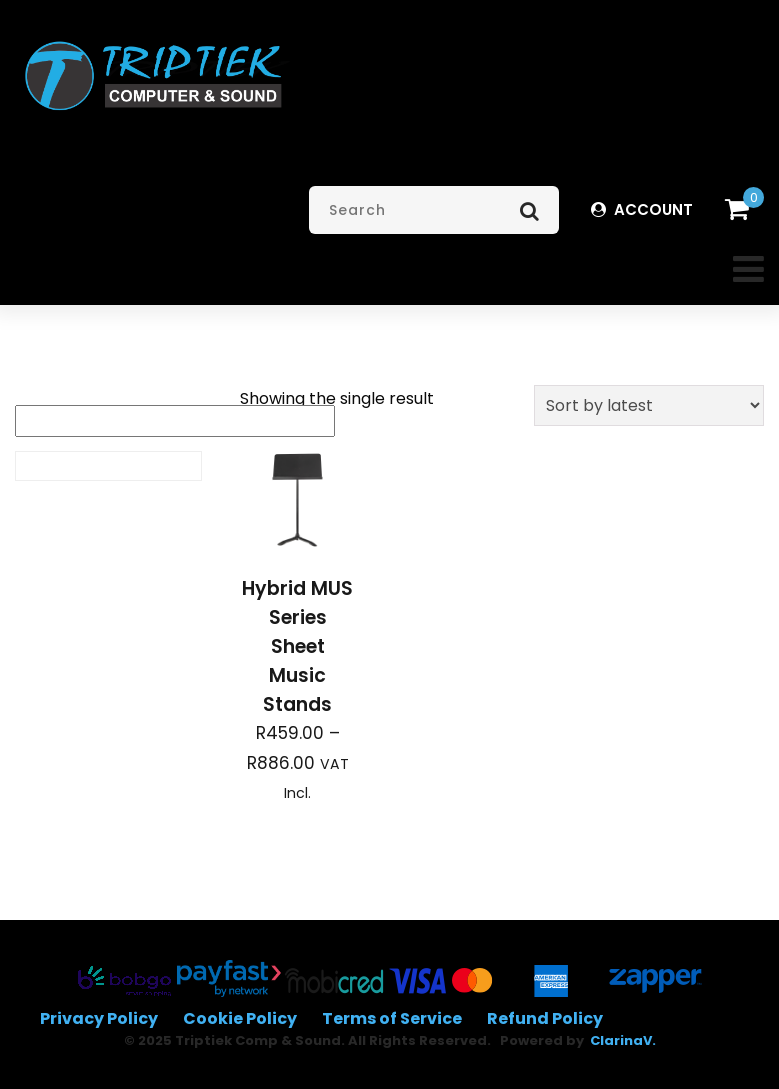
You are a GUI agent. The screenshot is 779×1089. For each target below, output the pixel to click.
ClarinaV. (623, 1040)
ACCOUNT (642, 209)
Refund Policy (545, 1018)
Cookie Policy (240, 1018)
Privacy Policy (99, 1018)
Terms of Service (392, 1018)
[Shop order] (649, 405)
